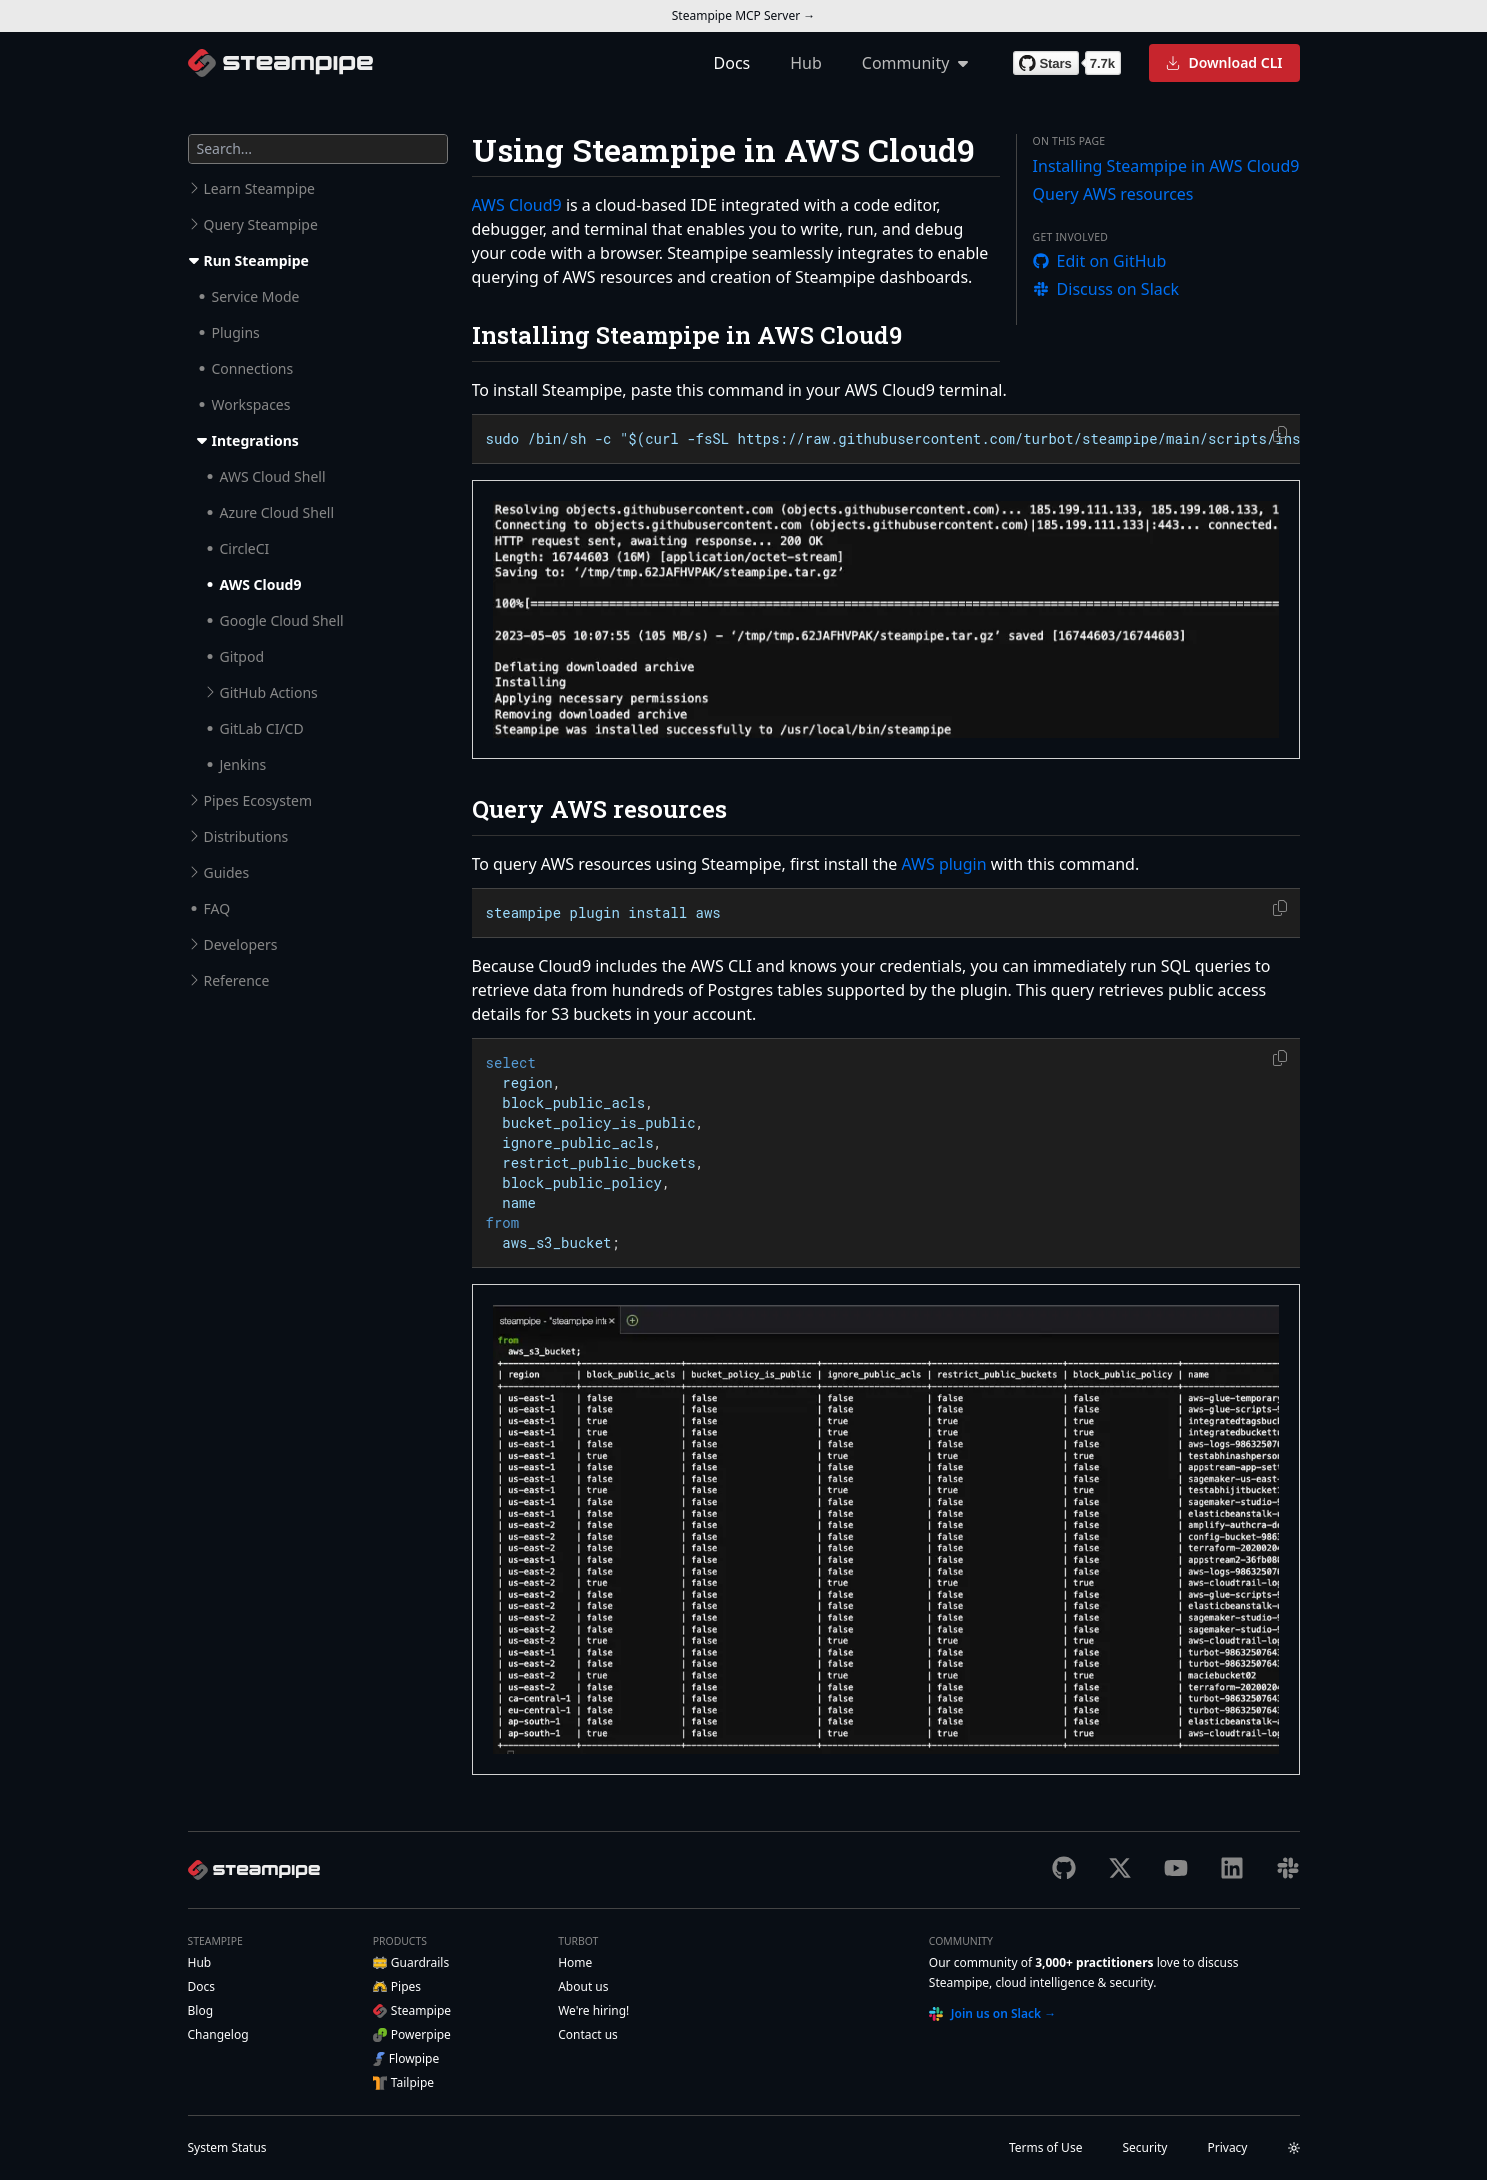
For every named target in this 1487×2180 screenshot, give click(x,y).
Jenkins (243, 764)
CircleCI (245, 548)
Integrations (255, 440)
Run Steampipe (256, 260)
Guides (227, 872)
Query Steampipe (261, 224)
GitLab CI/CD (262, 728)
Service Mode (256, 296)
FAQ (217, 908)
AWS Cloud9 (261, 584)
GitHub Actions (269, 692)
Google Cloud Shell (282, 620)
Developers (241, 944)
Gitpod (242, 656)
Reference (237, 980)
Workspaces (251, 404)
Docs (732, 63)
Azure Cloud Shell (277, 512)
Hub (806, 63)
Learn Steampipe (259, 188)
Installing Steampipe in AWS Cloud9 (1166, 166)
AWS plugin (943, 864)
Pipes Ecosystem (258, 800)
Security (1144, 2147)
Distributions (246, 836)
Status (227, 2147)
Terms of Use (1045, 2147)
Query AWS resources (1113, 194)
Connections (253, 368)
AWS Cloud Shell (273, 476)
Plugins (236, 332)
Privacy (1227, 2147)
